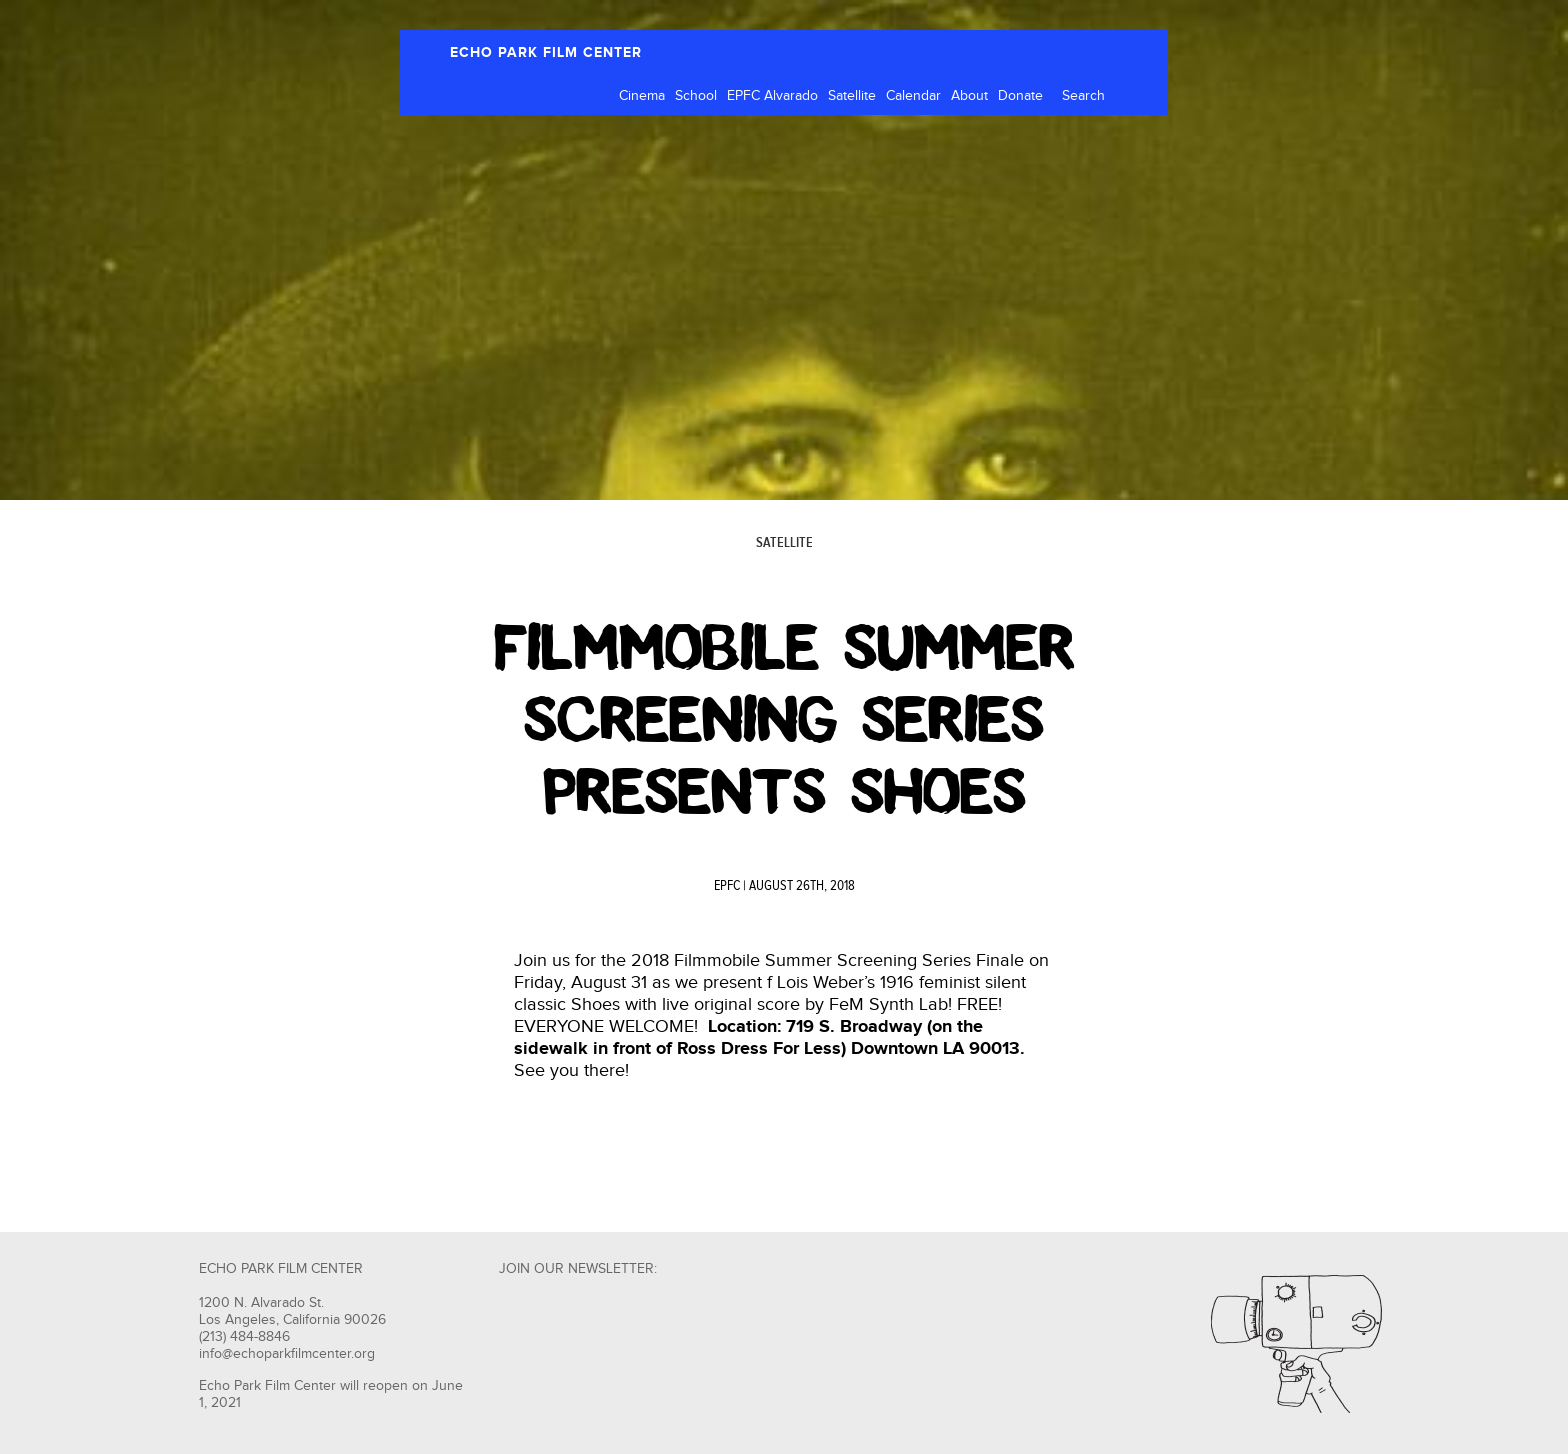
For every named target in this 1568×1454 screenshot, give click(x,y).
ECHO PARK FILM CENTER (546, 52)
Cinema (642, 96)
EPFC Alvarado (772, 96)
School (696, 96)
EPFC (727, 886)
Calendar (913, 96)
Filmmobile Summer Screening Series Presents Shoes (784, 720)
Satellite (852, 96)
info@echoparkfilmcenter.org (287, 1354)
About (969, 96)
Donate (1020, 96)
